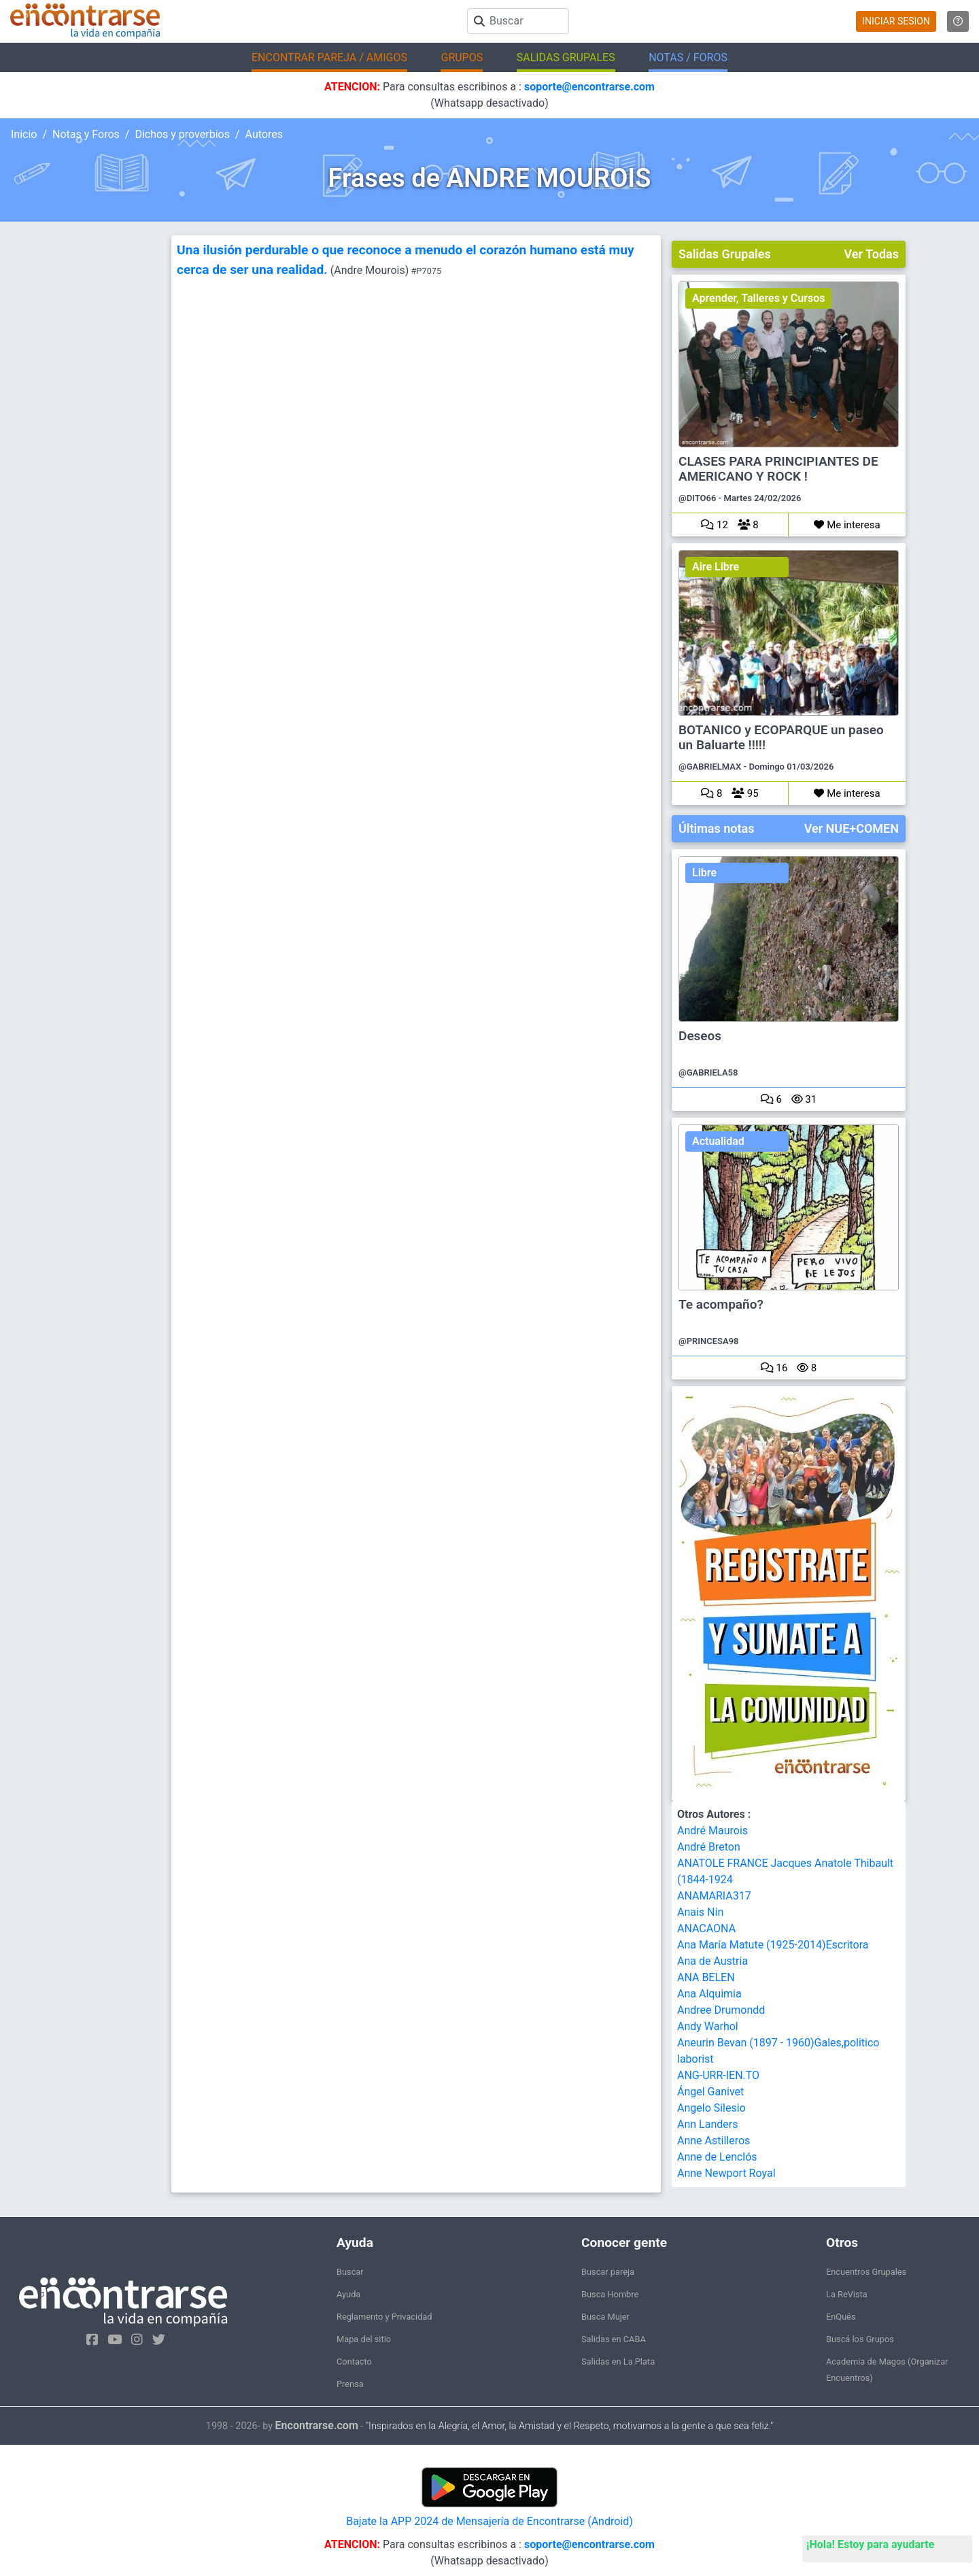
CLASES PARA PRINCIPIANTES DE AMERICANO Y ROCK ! (778, 469)
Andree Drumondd (721, 2010)
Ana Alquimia (709, 1993)
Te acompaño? (721, 1304)
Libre (704, 872)
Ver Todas (871, 254)
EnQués (841, 2317)
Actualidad (718, 1141)
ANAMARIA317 (714, 1895)
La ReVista (847, 2294)
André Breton (708, 1846)
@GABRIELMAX (710, 766)
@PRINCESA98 (709, 1341)
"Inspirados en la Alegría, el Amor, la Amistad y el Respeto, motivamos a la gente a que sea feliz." (569, 2426)
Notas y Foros (86, 134)
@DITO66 (697, 498)
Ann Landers (707, 2124)
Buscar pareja (607, 2272)
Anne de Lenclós (717, 2156)
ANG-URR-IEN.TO (718, 2075)
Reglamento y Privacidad (384, 2317)
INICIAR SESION (896, 21)
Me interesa (847, 525)
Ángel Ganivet (710, 2091)
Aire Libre (715, 566)
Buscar (350, 2272)
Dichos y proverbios (182, 134)
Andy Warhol (707, 2026)
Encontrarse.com (316, 2425)
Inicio (24, 134)
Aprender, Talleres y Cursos (758, 298)
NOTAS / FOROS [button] (688, 57)
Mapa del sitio (364, 2339)
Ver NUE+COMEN (851, 828)
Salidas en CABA (613, 2339)
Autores (264, 134)
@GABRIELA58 (708, 1072)
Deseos (700, 1036)
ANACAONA (706, 1928)
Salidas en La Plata (618, 2361)
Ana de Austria (712, 1961)
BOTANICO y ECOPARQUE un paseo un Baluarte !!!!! (781, 738)
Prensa (350, 2384)
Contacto (354, 2361)
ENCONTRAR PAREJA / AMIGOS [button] (329, 57)
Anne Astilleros (713, 2140)
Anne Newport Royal (726, 2173)
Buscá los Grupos (860, 2339)
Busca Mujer (605, 2317)
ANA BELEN (706, 1977)
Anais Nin (700, 1912)
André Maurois (712, 1830)
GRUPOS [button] (462, 57)
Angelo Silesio (711, 2107)
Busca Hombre (609, 2294)
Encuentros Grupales (866, 2272)
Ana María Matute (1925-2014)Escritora (773, 1944)
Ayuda (348, 2294)
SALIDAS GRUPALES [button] (566, 57)
